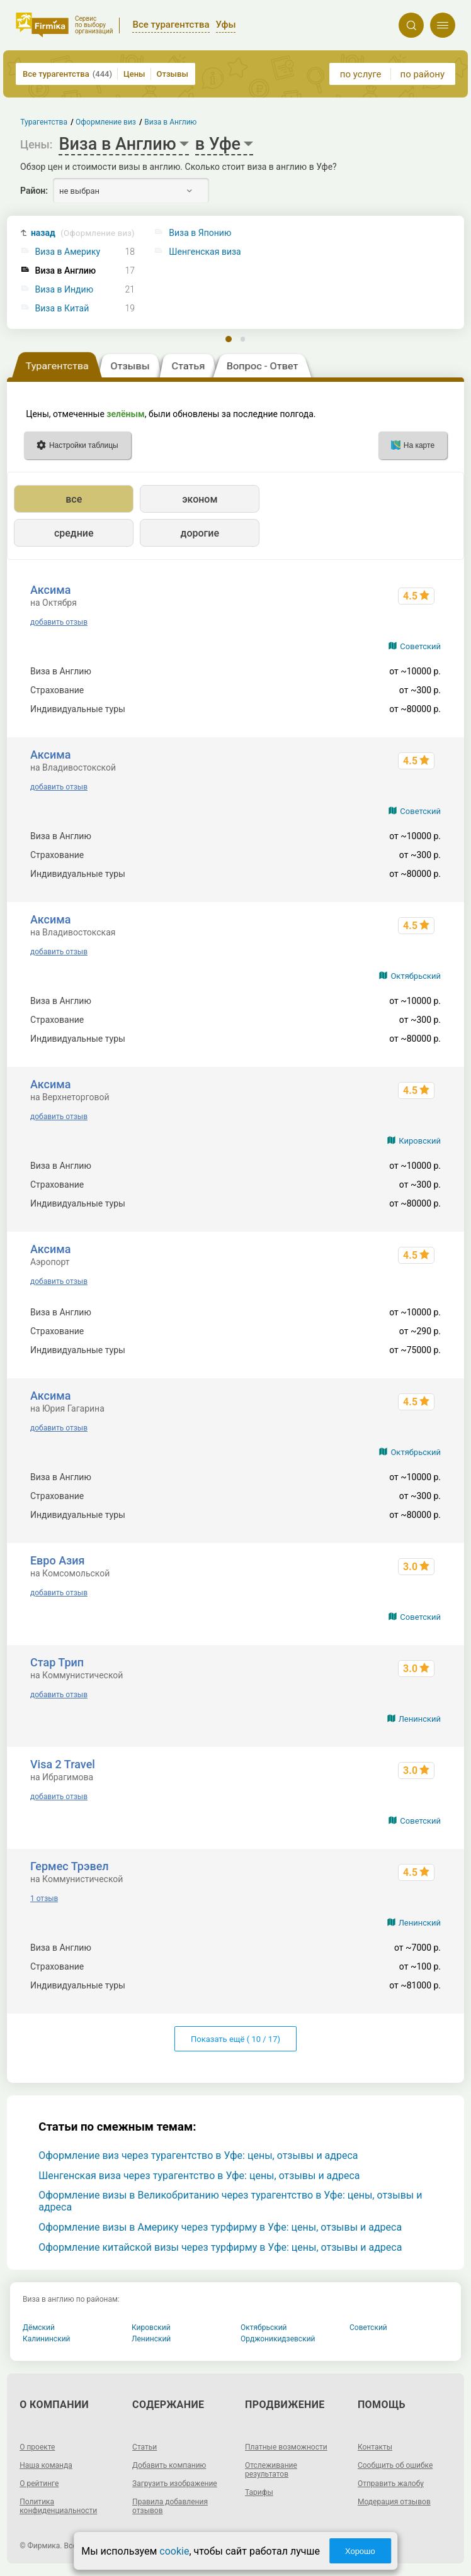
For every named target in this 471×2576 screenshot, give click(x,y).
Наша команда (46, 2465)
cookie (174, 2551)
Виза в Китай (62, 308)
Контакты (375, 2447)
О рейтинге (39, 2483)
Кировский (420, 1141)
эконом (199, 499)
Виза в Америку (68, 252)
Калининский (47, 2338)
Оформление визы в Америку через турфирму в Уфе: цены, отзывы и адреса (220, 2227)
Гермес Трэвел (69, 1866)
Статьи (144, 2447)
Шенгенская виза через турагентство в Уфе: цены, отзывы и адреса (199, 2176)
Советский (420, 646)
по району (422, 74)
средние (74, 533)
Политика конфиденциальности (58, 2506)
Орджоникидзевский (278, 2338)
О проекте (37, 2447)
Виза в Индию (64, 289)
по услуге (361, 74)
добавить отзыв (59, 622)
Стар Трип (57, 1662)
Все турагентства (67, 74)
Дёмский (39, 2327)
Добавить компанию (169, 2465)
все (73, 499)
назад (83, 233)
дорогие (200, 533)
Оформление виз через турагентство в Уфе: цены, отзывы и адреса (198, 2155)
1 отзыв (44, 1898)
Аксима (50, 589)
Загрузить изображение (174, 2483)
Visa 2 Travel (62, 1764)
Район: (34, 191)
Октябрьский (415, 976)
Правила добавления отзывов (170, 2506)
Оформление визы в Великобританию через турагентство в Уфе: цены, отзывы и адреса (230, 2201)
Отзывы (172, 74)
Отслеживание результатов (271, 2469)
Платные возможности (286, 2447)
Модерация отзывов (394, 2501)
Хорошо (360, 2551)
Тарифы (259, 2492)
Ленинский (420, 1719)
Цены (134, 74)
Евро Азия (57, 1560)
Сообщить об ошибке (395, 2465)
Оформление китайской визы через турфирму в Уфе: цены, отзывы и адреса (220, 2247)
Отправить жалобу (391, 2483)
